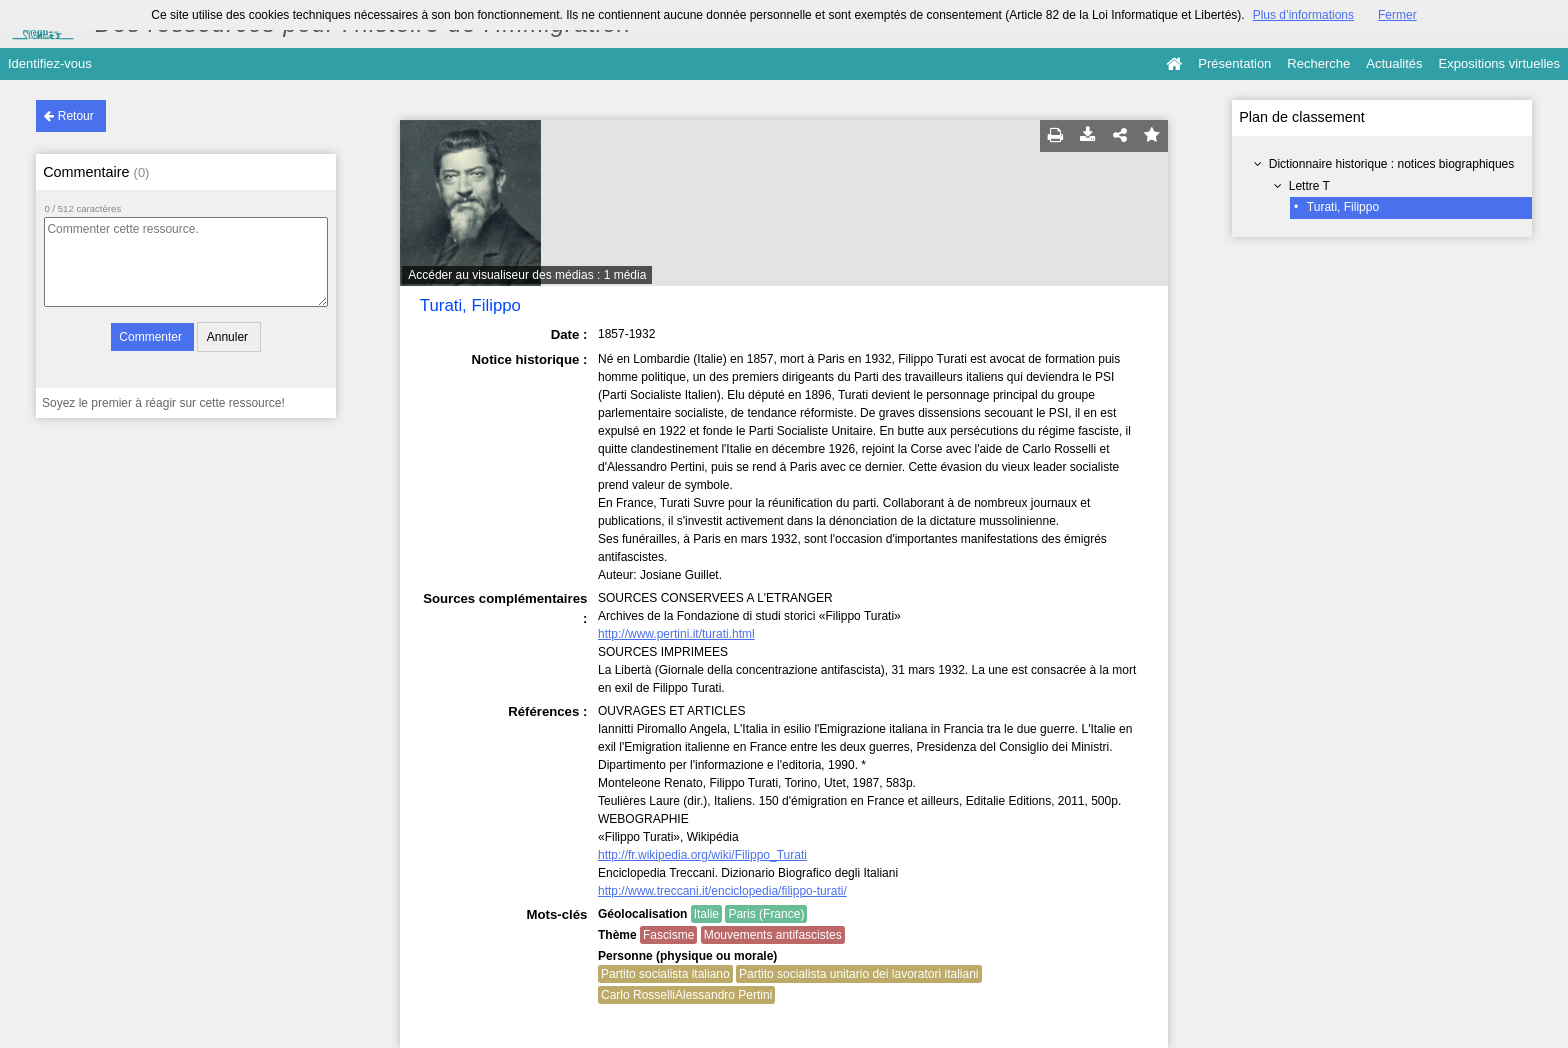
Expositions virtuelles (1499, 63)
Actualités (1394, 63)
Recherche (1318, 63)
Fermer (1397, 15)
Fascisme (668, 935)
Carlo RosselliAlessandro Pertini (686, 995)
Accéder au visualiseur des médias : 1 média (527, 275)
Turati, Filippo (1343, 207)
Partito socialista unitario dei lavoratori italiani (858, 974)
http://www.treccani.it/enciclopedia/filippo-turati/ (722, 891)
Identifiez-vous (50, 63)
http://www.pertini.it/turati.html (676, 634)
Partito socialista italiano (665, 974)
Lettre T (1309, 186)
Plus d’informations (1303, 15)
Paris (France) (766, 914)
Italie (706, 914)
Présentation (1234, 63)
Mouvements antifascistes (773, 935)
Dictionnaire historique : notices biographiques (1391, 164)
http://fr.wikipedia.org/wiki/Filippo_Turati (702, 855)
